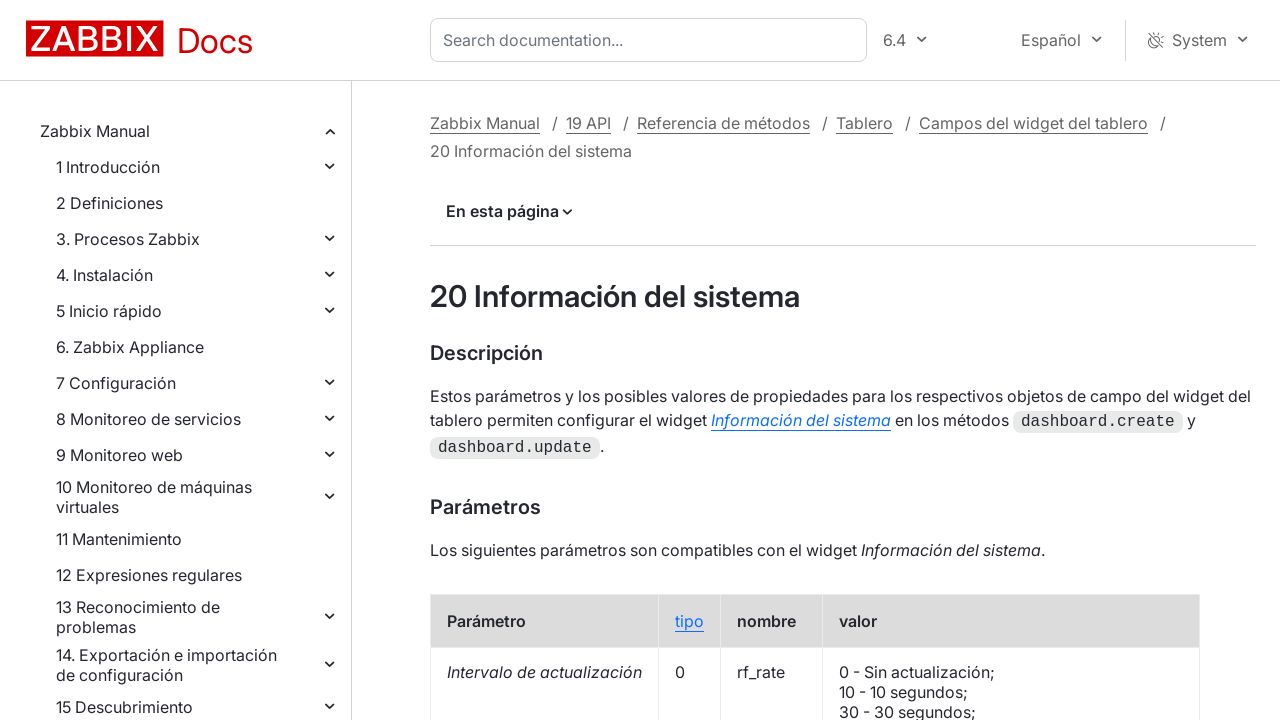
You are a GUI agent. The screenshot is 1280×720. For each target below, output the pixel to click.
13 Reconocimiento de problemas (138, 617)
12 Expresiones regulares (149, 575)
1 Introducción (108, 167)
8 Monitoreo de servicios (148, 419)
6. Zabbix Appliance (130, 347)
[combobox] (652, 40)
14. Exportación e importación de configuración (166, 665)
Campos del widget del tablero (1033, 123)
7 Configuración (116, 383)
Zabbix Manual (95, 131)
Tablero (864, 123)
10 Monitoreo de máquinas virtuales (154, 497)
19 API (588, 123)
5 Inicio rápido (109, 311)
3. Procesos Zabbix (128, 239)
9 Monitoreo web (119, 455)
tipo (689, 617)
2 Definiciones (109, 203)
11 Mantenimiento (119, 539)
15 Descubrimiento (124, 707)
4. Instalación (104, 275)
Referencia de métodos (723, 123)
